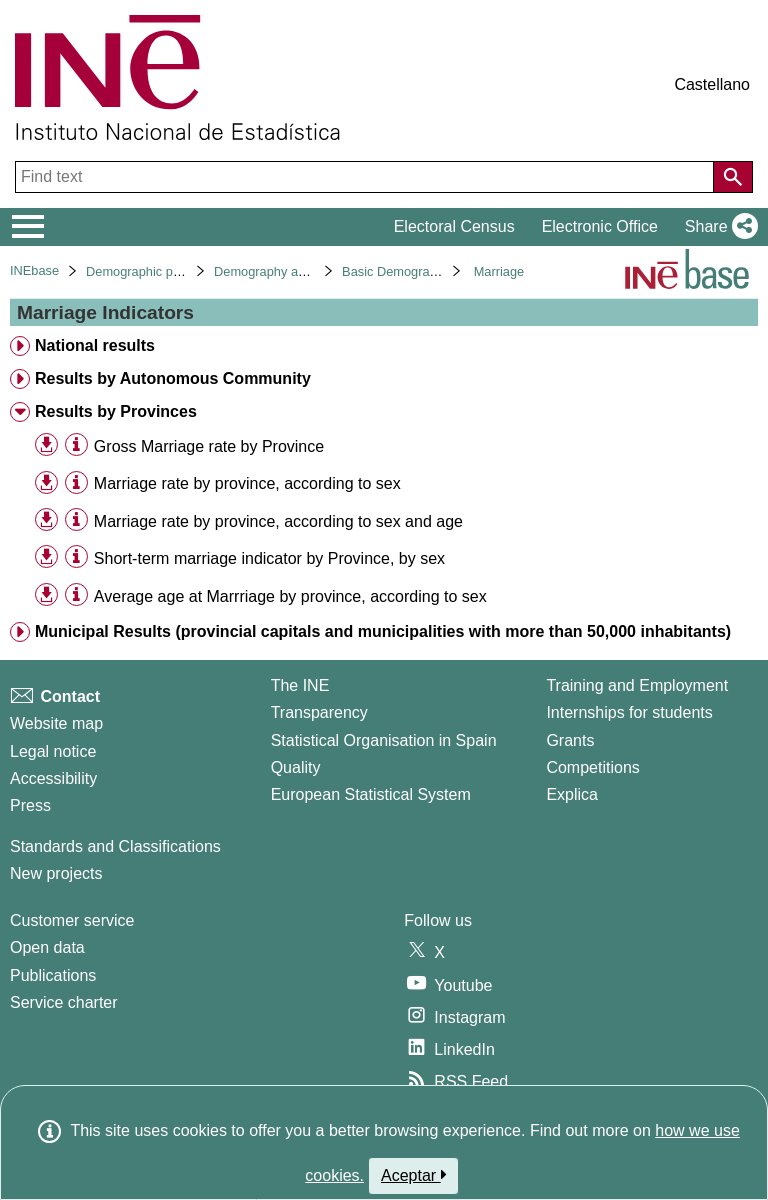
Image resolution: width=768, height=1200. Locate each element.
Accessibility (53, 778)
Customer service (72, 920)
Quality (296, 767)
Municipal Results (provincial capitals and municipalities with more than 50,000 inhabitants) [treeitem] (383, 631)
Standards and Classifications (115, 846)
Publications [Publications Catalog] (53, 975)
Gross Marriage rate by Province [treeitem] (209, 446)
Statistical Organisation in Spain (384, 740)
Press (30, 805)
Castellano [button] (712, 84)
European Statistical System (371, 794)
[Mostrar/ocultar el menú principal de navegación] (28, 227)
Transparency (319, 712)
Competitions (592, 767)
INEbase (34, 270)
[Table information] (76, 445)
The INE (300, 685)
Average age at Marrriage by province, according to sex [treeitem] (290, 596)
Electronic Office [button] (600, 226)
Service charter (64, 1002)
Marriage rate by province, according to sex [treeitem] (247, 483)
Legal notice (53, 751)
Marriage (499, 271)
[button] (717, 227)
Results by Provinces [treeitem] (116, 411)
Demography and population (294, 271)
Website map (56, 723)
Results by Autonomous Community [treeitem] (173, 378)
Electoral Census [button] (454, 226)
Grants (570, 740)
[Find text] (366, 177)
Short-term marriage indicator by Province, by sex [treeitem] (269, 558)
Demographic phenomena (159, 271)
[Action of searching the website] (733, 177)
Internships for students (629, 712)
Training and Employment (637, 685)
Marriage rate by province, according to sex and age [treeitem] (278, 521)
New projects (56, 873)
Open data (47, 947)
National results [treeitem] (95, 345)
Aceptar (413, 1175)
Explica (572, 794)
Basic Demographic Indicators (427, 271)
